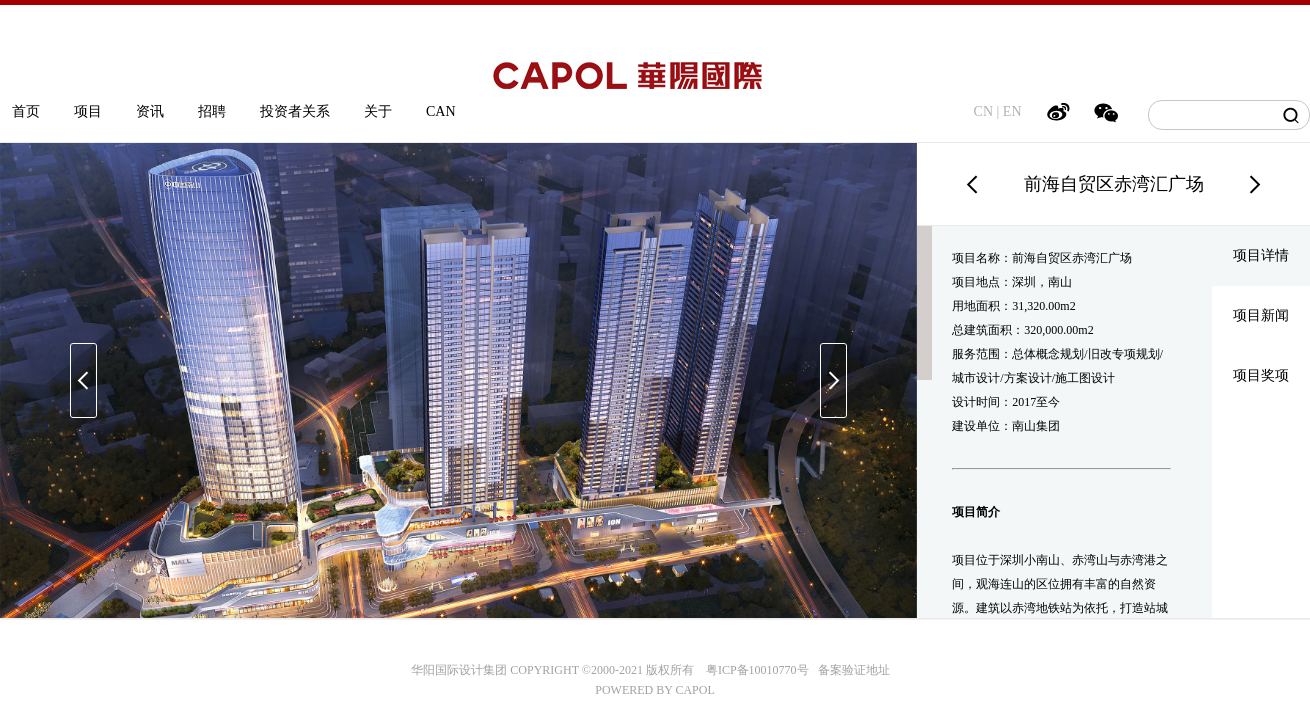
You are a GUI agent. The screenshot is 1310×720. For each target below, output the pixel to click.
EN (1012, 111)
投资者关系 (295, 111)
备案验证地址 (849, 670)
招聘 (212, 111)
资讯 (150, 111)
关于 (378, 111)
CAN (441, 111)
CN (983, 111)
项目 (88, 111)
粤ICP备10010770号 (757, 670)
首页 (26, 111)
